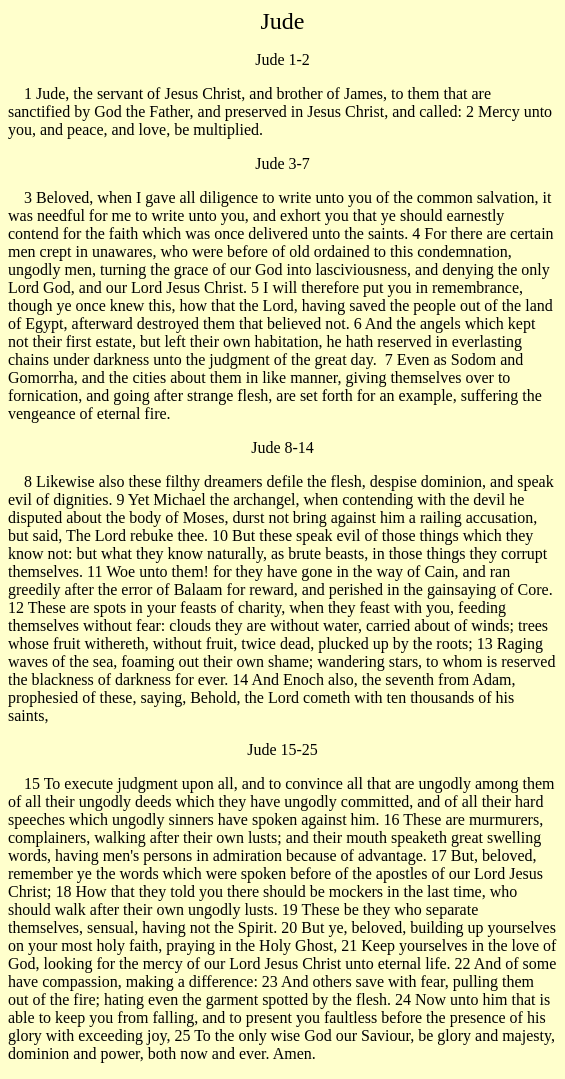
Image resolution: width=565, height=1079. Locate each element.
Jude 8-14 (282, 447)
